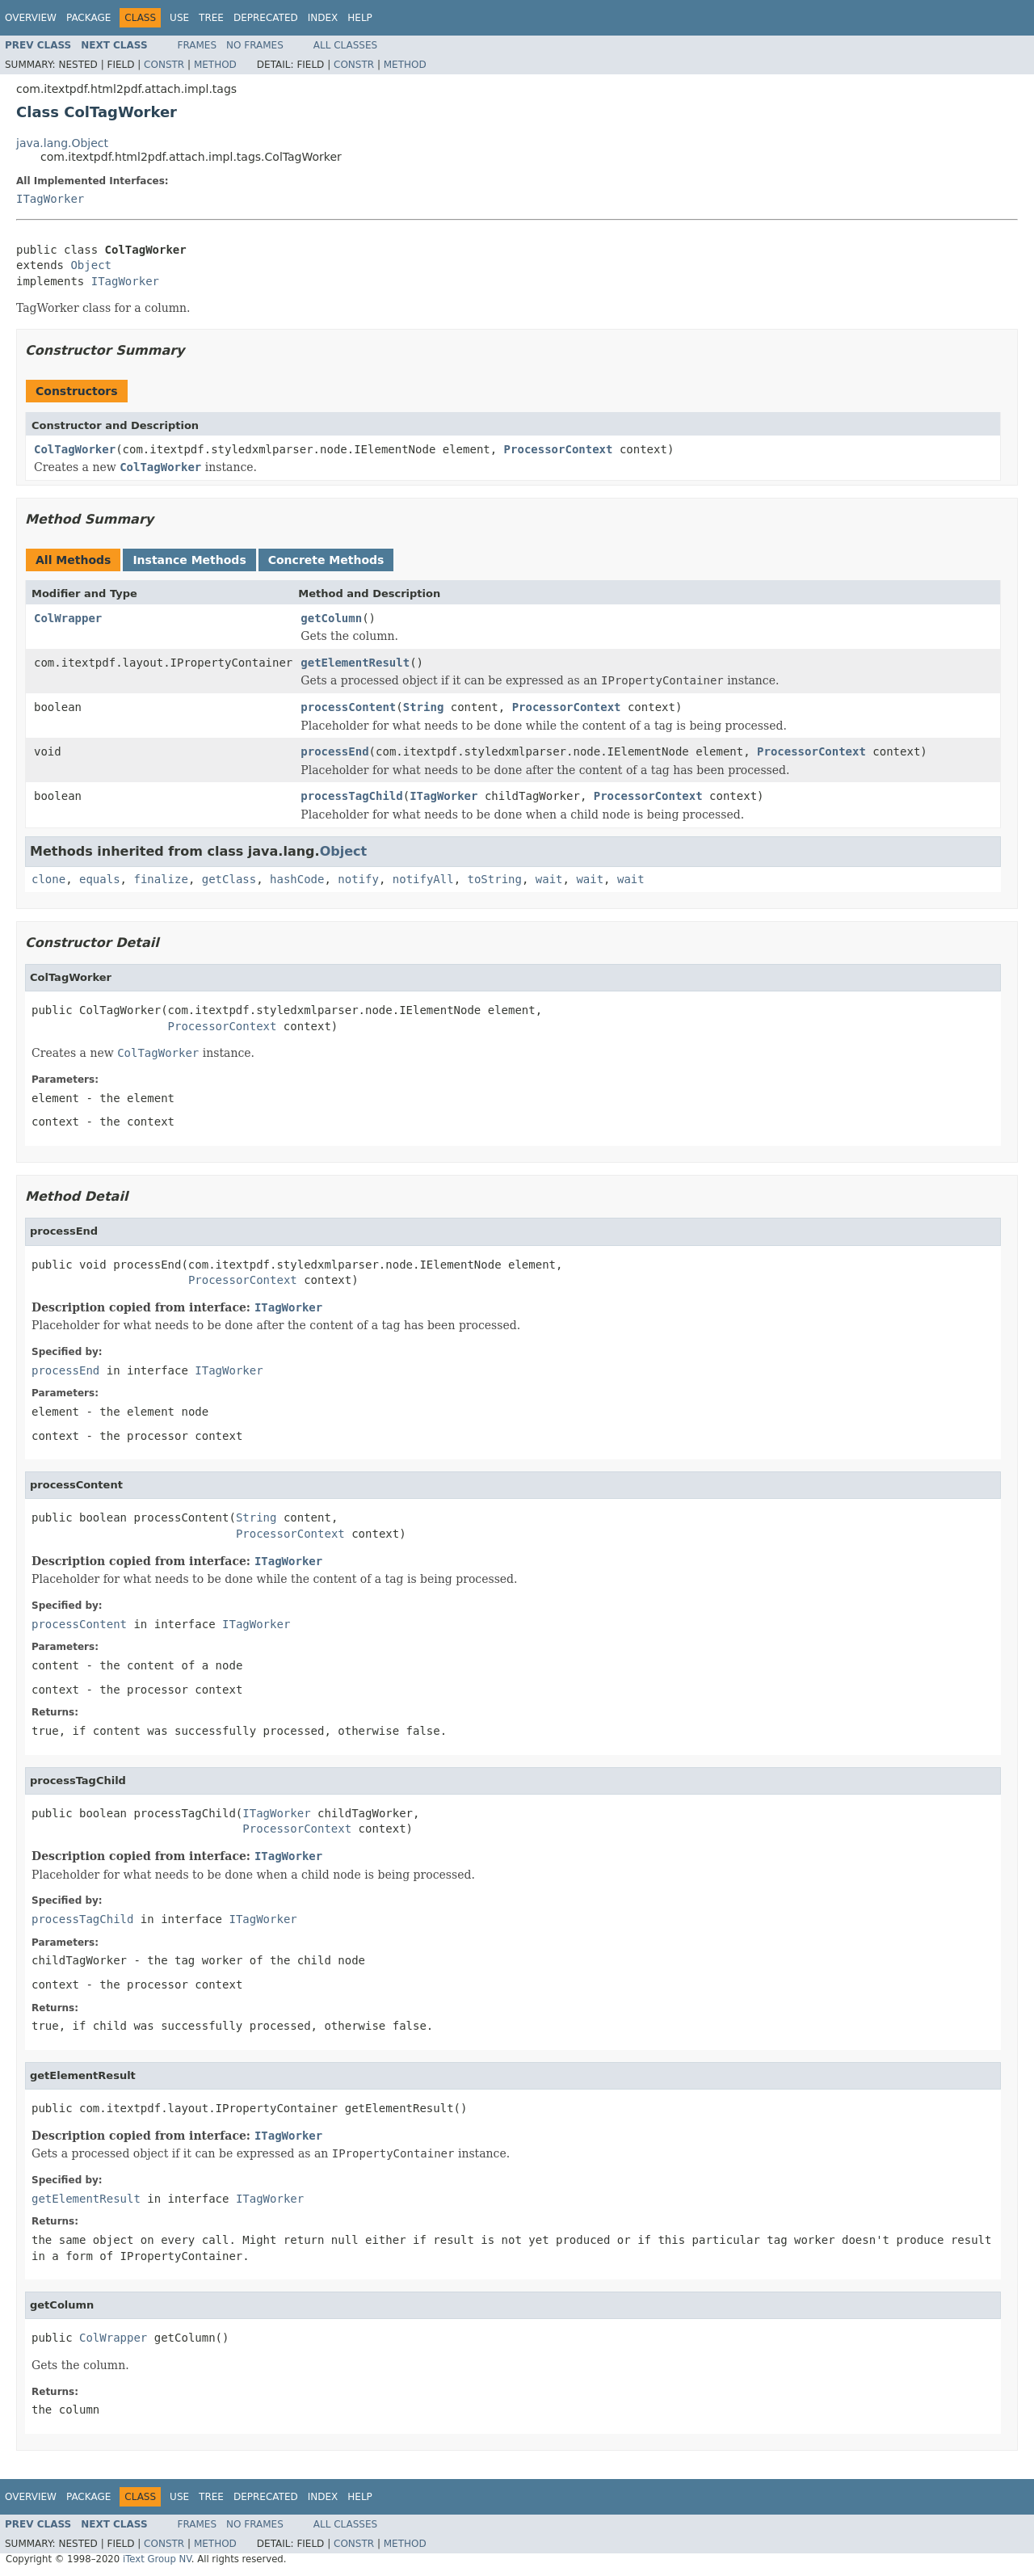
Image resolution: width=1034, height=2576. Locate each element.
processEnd (334, 751)
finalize (160, 879)
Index (323, 17)
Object (90, 265)
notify (358, 879)
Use (179, 17)
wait (549, 879)
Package (88, 17)
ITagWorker (50, 198)
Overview (31, 17)
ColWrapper (68, 618)
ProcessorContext (558, 449)
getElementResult (355, 662)
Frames (197, 45)
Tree (211, 17)
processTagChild (351, 795)
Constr (164, 64)
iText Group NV (157, 2559)
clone (48, 879)
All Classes (345, 45)
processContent (348, 707)
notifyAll (423, 879)
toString (495, 879)
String (423, 707)
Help (359, 17)
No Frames (255, 45)
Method (215, 64)
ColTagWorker (75, 449)
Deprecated (265, 17)
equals (99, 879)
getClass (229, 879)
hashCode (297, 879)
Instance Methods (189, 560)
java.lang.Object (62, 143)
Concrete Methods (326, 560)
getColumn (331, 618)
